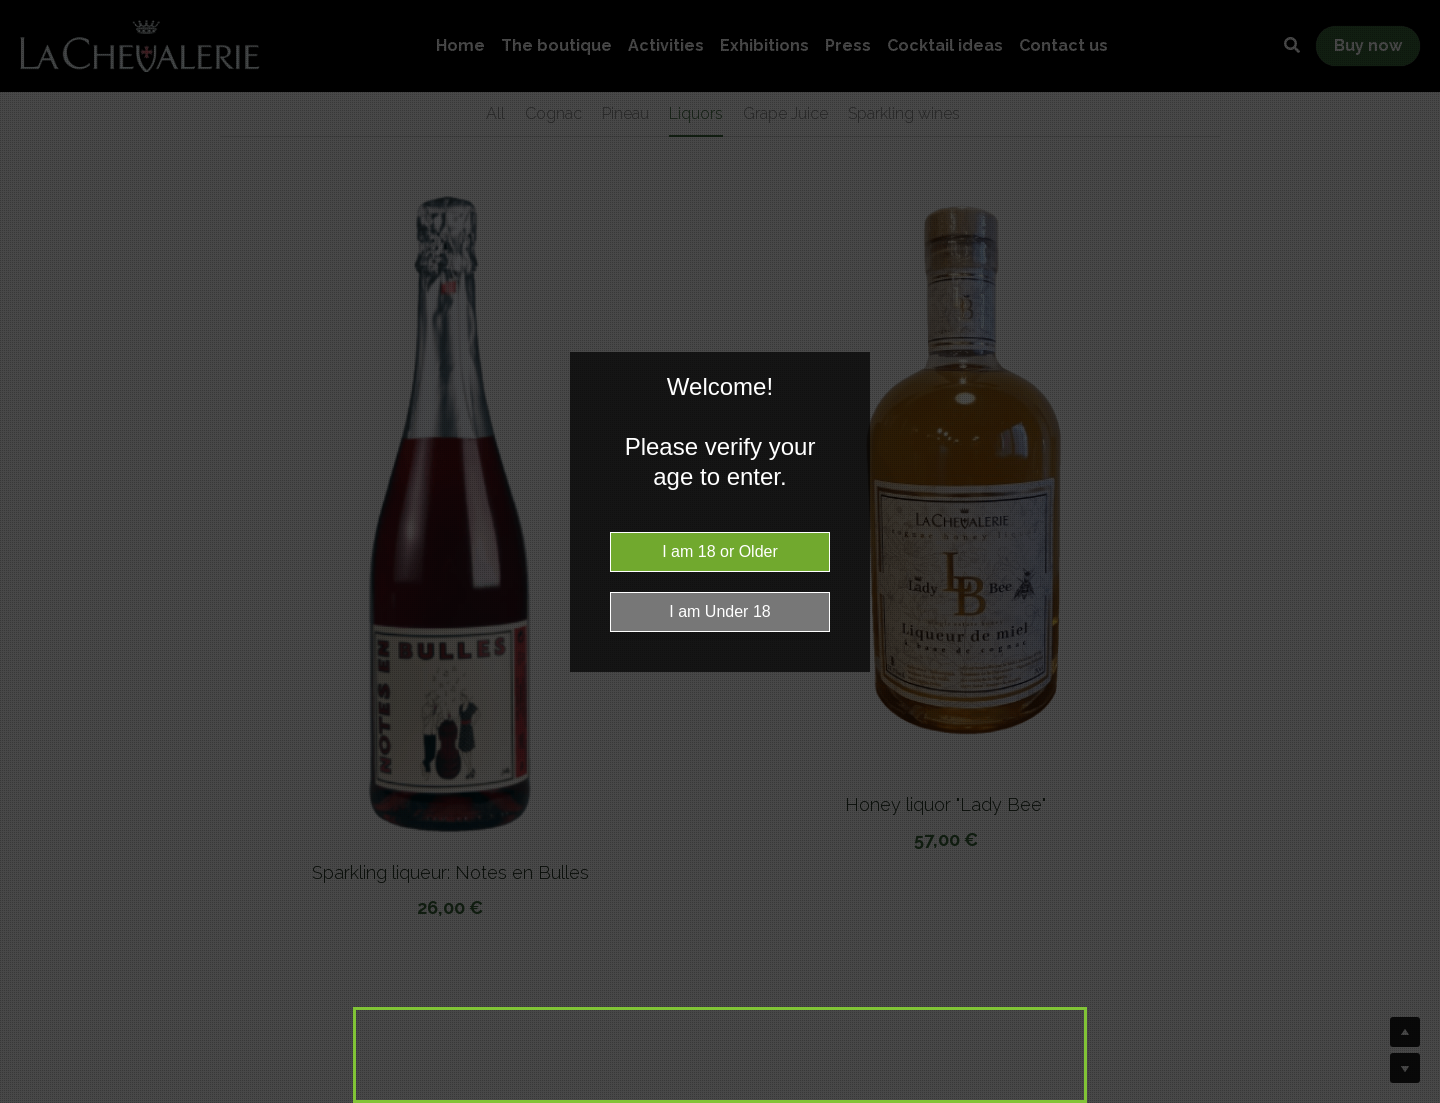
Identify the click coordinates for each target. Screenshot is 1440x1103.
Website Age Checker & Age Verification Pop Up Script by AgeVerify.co (1415, 1098)
